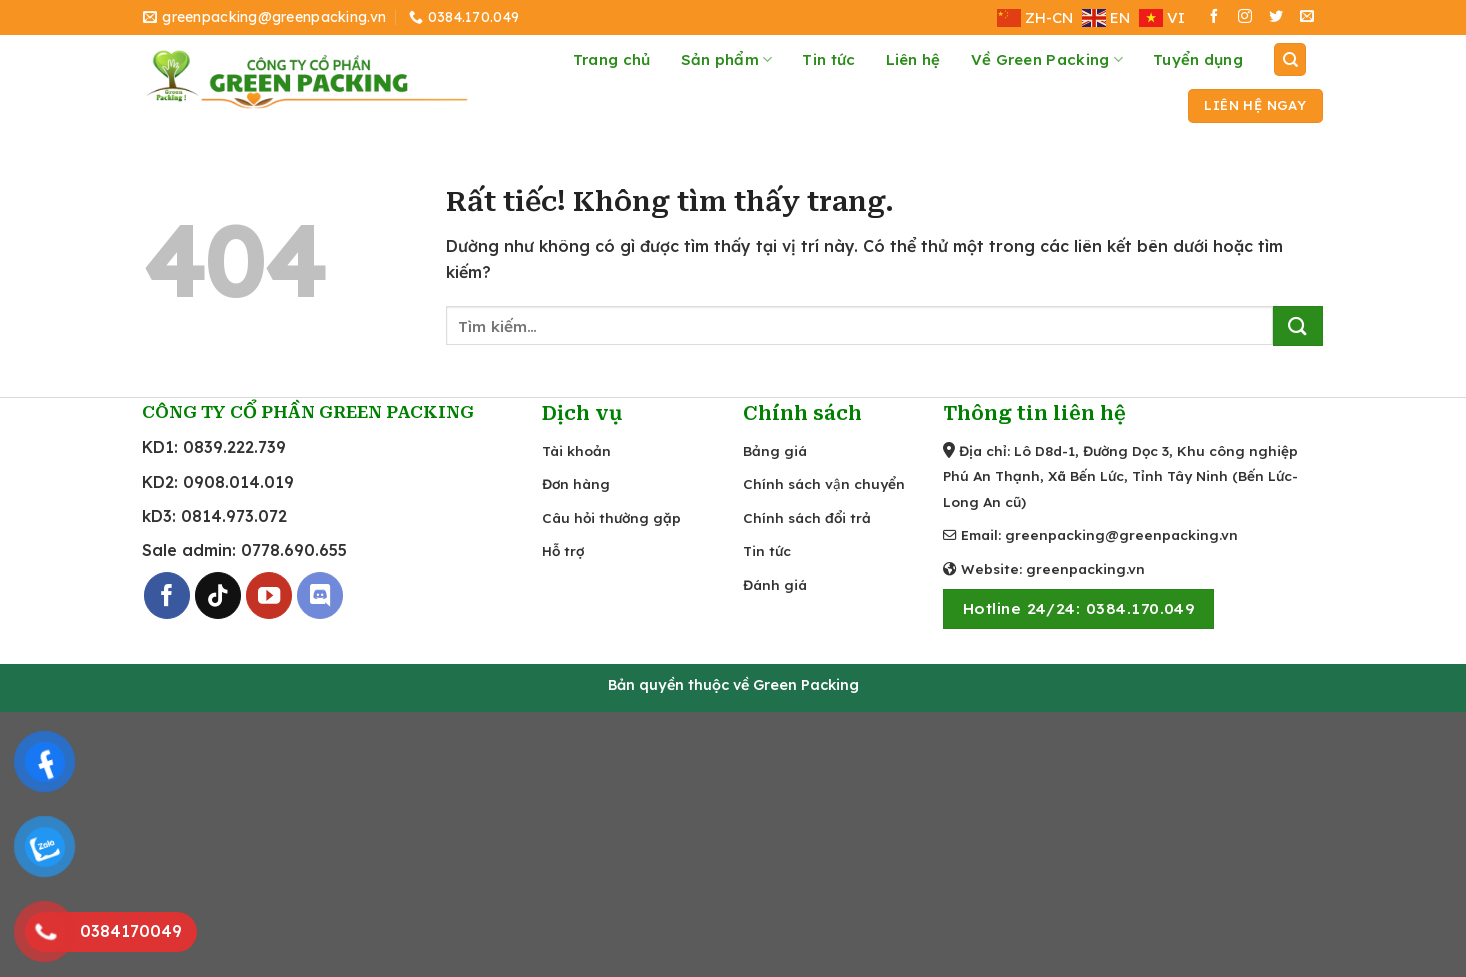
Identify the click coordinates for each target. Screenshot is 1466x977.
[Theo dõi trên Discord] (320, 595)
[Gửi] (1298, 326)
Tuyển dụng (1198, 59)
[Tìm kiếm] (1290, 59)
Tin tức (828, 59)
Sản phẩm (727, 60)
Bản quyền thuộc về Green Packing (733, 685)
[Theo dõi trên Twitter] (1276, 18)
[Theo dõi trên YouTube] (269, 595)
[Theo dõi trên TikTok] (218, 595)
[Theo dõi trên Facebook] (1214, 18)
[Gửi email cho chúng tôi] (1307, 18)
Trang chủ (612, 59)
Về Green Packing (1047, 60)
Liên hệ (913, 59)
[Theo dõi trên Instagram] (1245, 18)
